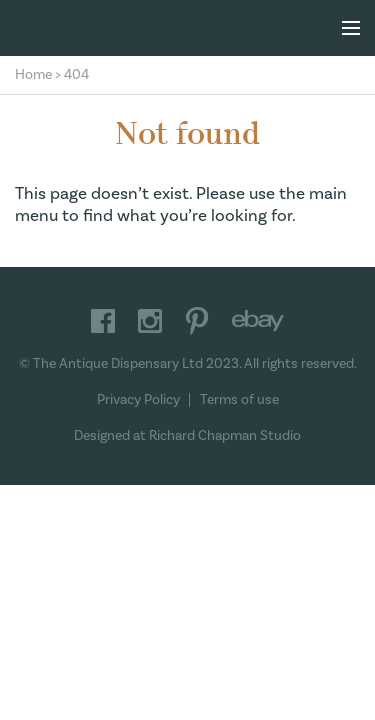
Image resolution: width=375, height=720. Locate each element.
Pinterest (197, 321)
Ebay (258, 321)
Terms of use (239, 400)
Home (33, 75)
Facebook (103, 321)
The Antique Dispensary (188, 28)
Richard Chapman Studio (225, 436)
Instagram (150, 321)
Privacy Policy (138, 400)
